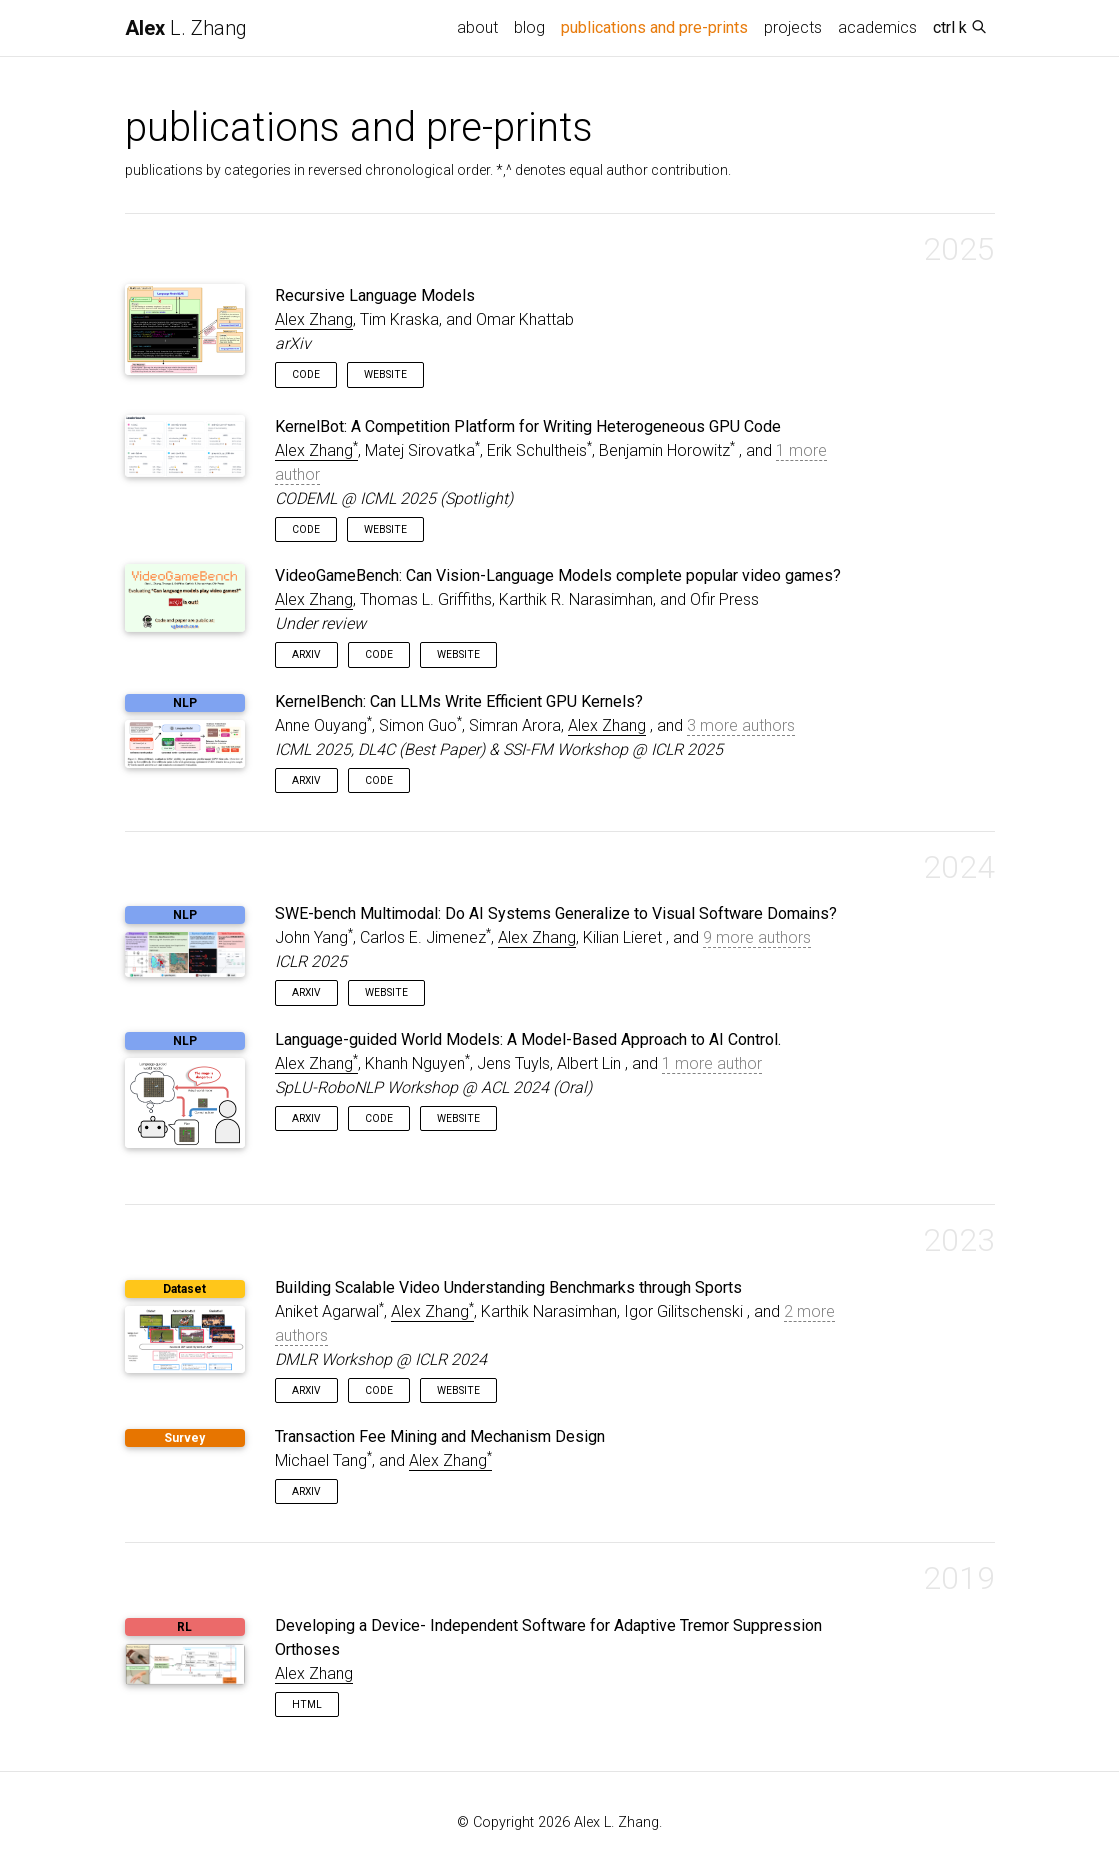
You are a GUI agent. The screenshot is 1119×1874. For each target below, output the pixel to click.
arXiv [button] (306, 654)
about (477, 27)
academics (877, 27)
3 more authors (741, 725)
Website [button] (385, 374)
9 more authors (757, 937)
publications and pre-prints (658, 26)
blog (529, 27)
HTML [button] (307, 1704)
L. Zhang (186, 28)
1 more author (712, 1063)
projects (793, 27)
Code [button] (306, 374)
